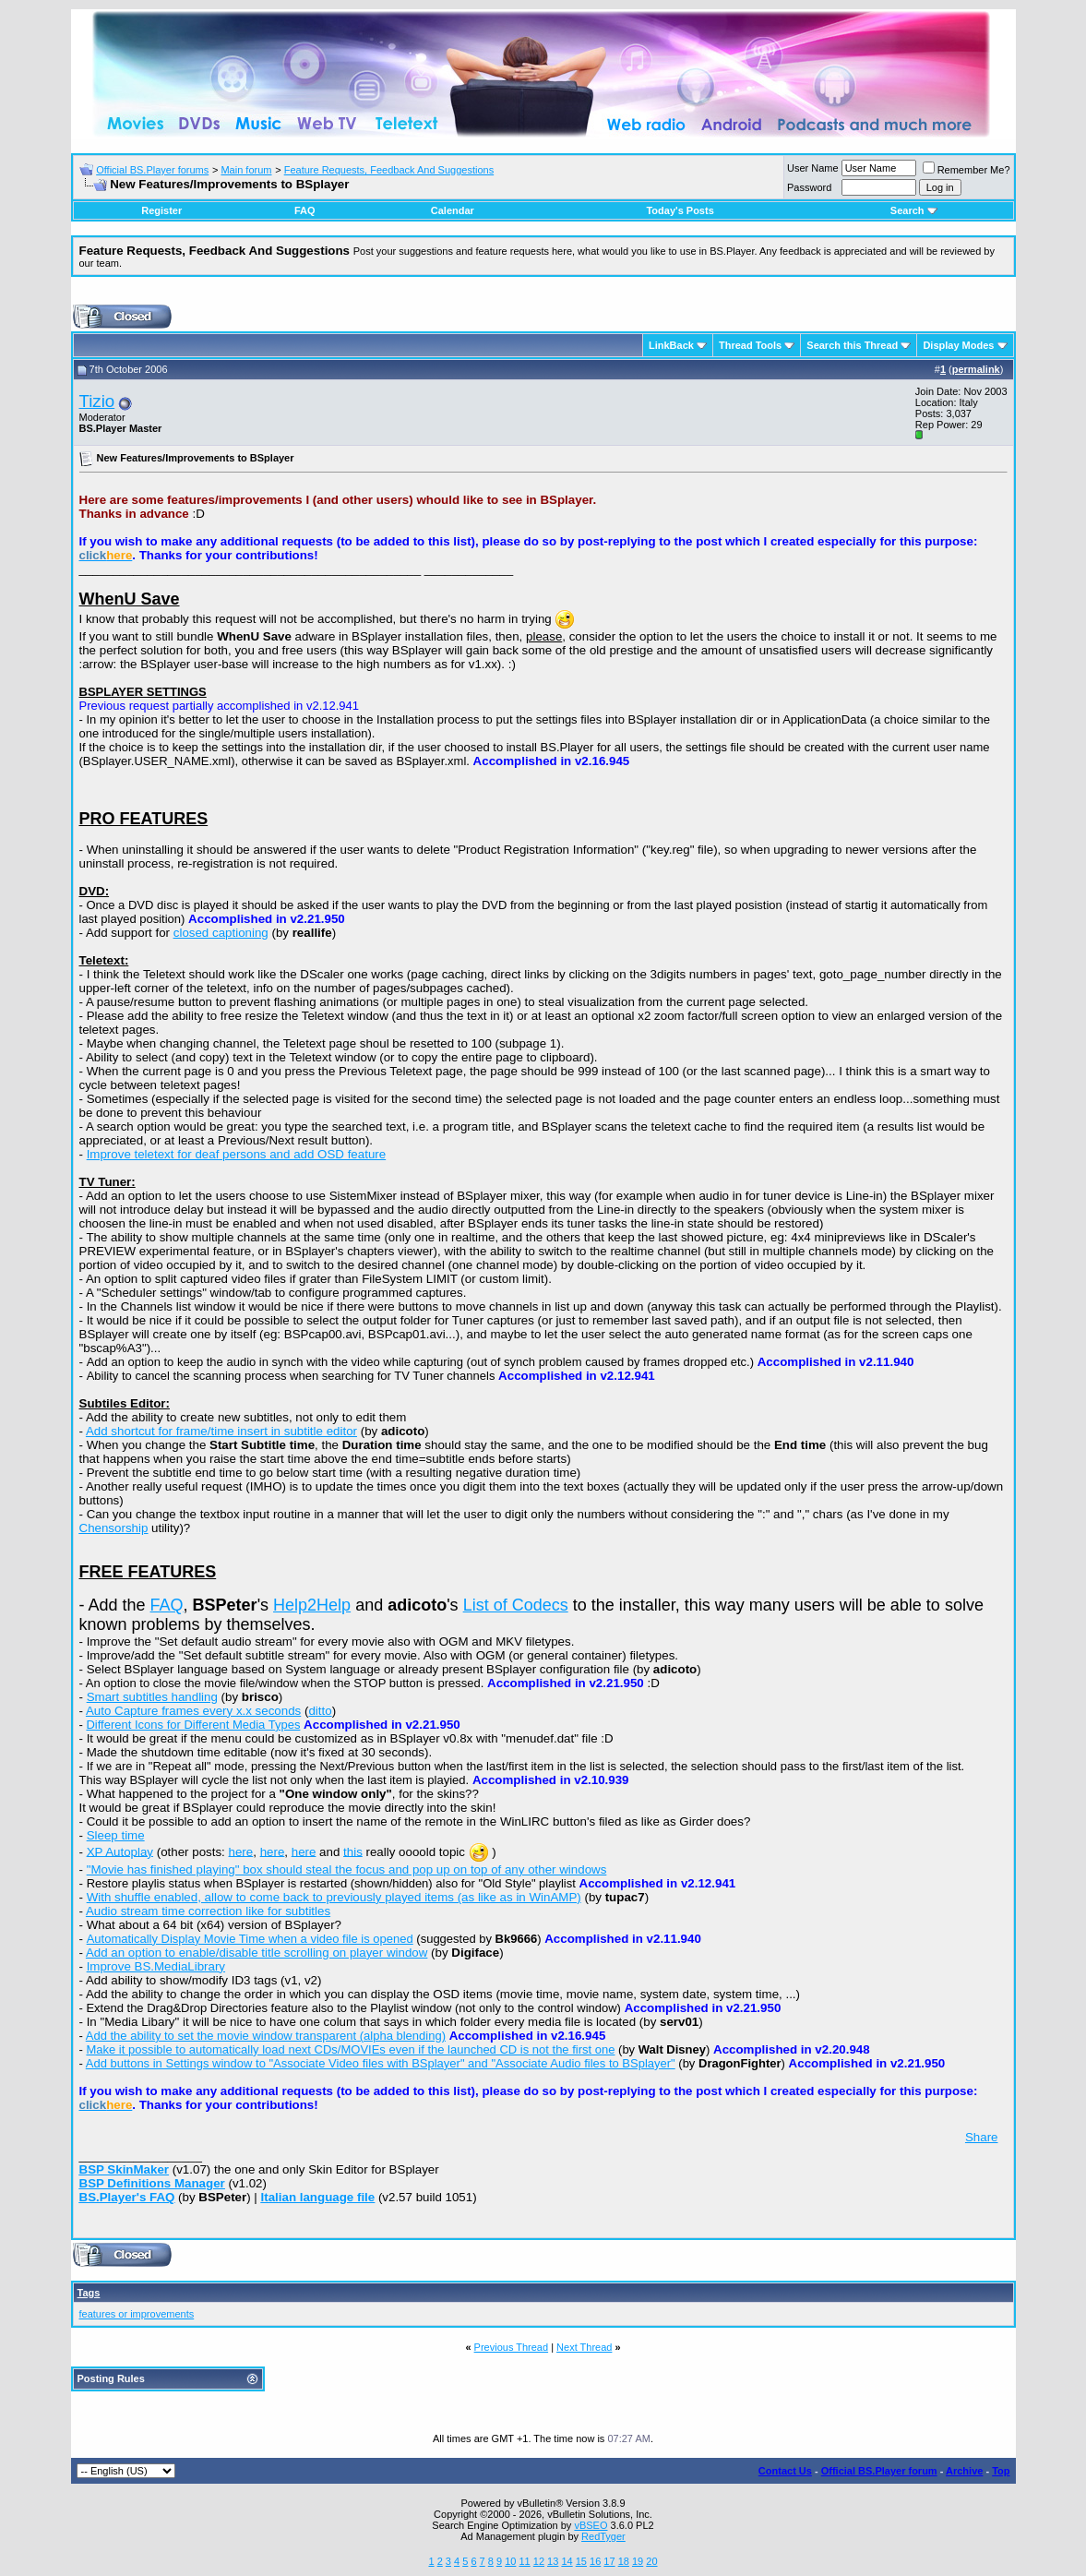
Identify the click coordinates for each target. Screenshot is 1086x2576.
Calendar (452, 210)
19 (637, 2561)
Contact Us (785, 2470)
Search (913, 210)
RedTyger (603, 2536)
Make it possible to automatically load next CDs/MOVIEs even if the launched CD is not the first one (350, 2049)
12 (538, 2561)
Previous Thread (511, 2347)
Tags (89, 2292)
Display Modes (958, 345)
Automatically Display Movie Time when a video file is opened (250, 1939)
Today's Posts (679, 210)
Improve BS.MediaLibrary (156, 1966)
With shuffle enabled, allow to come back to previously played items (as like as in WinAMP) (334, 1897)
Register (161, 210)
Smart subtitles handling (152, 1697)
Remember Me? (966, 169)
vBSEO (590, 2525)
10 (510, 2561)
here (241, 1851)
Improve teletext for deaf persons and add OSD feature (237, 1154)
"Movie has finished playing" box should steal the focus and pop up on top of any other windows (347, 1869)
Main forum (246, 169)
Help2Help (312, 1605)
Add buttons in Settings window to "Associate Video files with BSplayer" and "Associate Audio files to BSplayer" (380, 2063)
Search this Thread (852, 345)
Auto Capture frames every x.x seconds (193, 1711)
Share (981, 2137)
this (353, 1851)
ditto (319, 1711)
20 (651, 2561)
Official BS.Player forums (152, 169)
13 (552, 2561)
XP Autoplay (120, 1851)
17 (609, 2561)
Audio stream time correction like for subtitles (208, 1911)
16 (595, 2561)
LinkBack (671, 345)
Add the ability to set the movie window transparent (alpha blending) (266, 2036)
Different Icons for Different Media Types (193, 1724)
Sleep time (116, 1835)
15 (581, 2561)
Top (1000, 2470)
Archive (964, 2470)
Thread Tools (750, 345)
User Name (813, 168)
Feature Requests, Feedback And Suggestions (389, 169)
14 (566, 2561)
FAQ (305, 210)
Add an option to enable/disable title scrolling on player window (256, 1952)
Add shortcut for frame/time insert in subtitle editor (221, 1431)
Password (809, 187)
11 (524, 2561)
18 (623, 2561)
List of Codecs (515, 1605)
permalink (976, 369)
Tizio (97, 401)
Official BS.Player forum (879, 2470)
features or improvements (137, 2313)
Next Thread (584, 2347)
